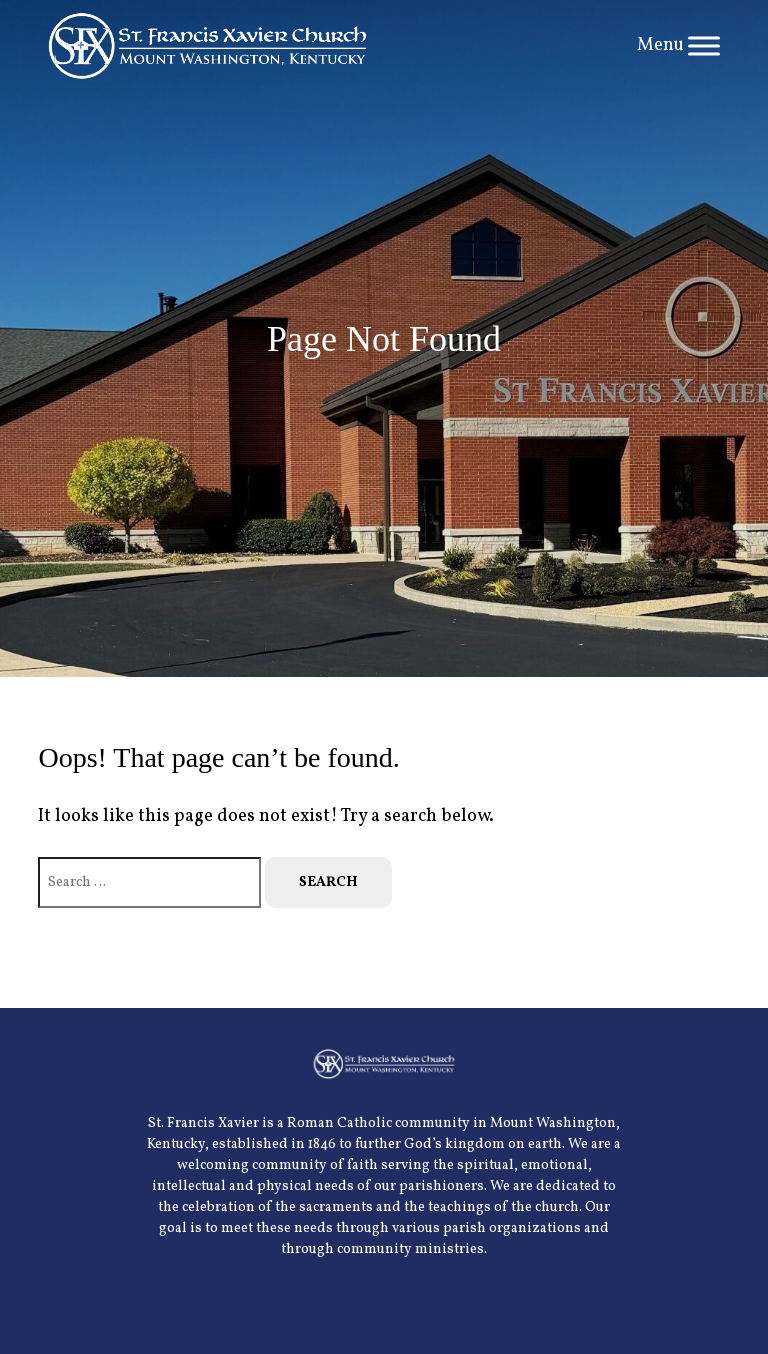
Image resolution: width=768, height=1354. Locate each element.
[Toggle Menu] (704, 45)
